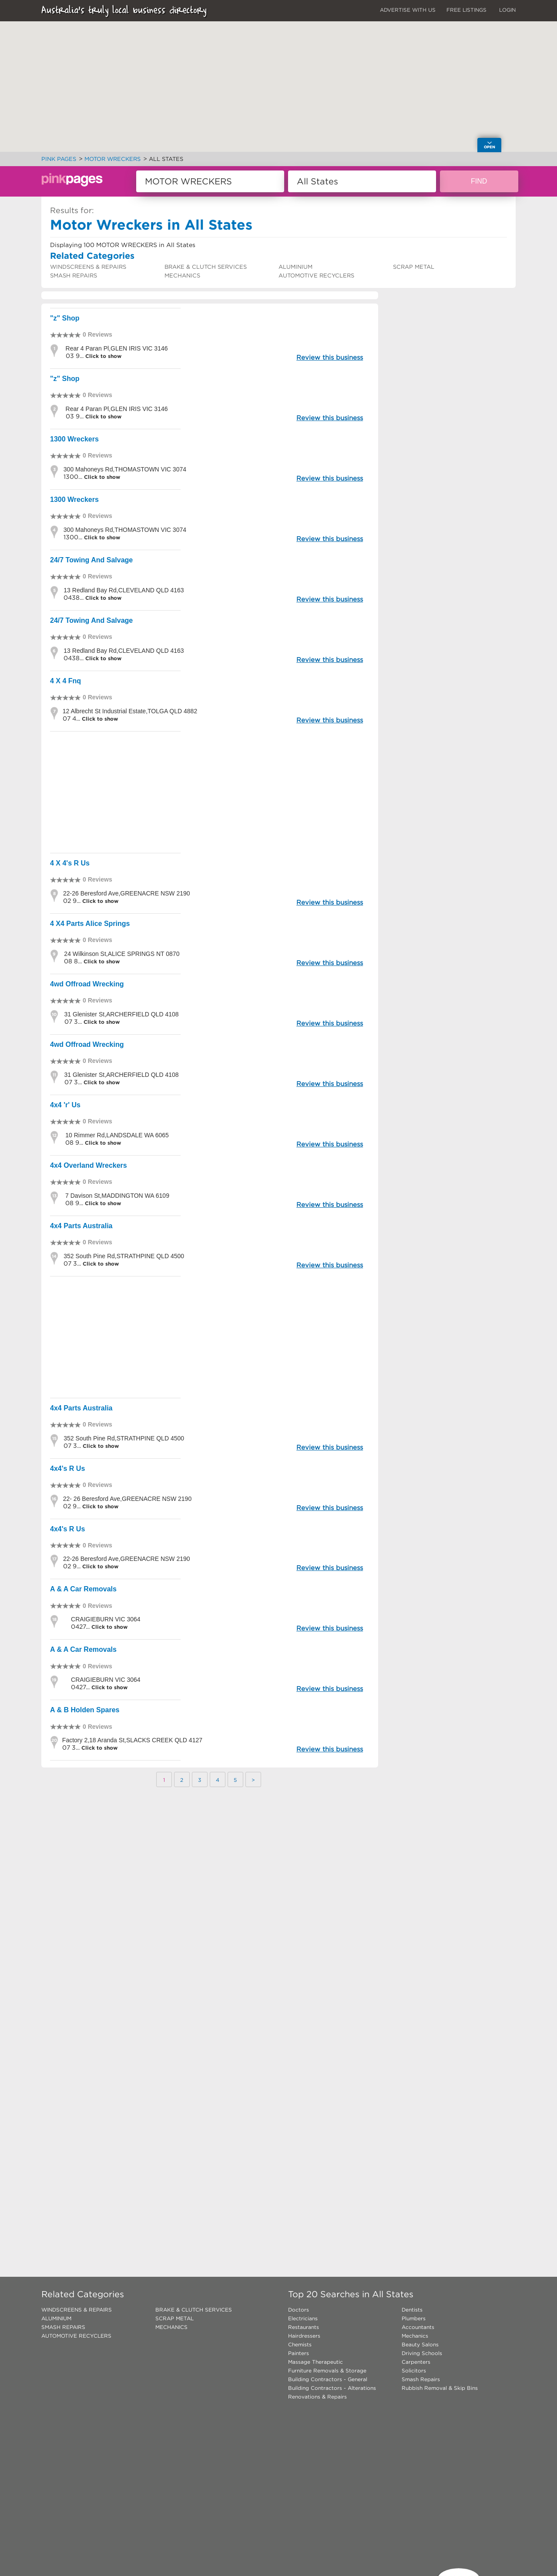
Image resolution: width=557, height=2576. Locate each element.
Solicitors (414, 2370)
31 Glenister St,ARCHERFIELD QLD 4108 (121, 1014)
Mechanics (415, 2336)
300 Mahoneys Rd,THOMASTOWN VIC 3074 (125, 469)
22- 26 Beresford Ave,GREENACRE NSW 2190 (127, 1498)
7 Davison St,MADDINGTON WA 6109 (117, 1195)
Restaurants (303, 2327)
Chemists (300, 2344)
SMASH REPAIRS (73, 275)
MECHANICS (182, 275)
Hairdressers (304, 2336)
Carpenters (416, 2362)
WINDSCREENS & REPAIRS (88, 267)
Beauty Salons (420, 2344)
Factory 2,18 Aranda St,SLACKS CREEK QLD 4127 (132, 1740)
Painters (298, 2353)
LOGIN (507, 10)
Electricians (303, 2318)
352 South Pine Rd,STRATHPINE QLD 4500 (124, 1256)
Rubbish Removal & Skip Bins (440, 2388)
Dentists (412, 2309)
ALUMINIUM (295, 267)
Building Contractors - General (327, 2379)
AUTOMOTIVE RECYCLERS (316, 275)
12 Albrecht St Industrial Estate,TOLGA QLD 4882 (130, 711)
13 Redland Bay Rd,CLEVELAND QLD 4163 (124, 590)
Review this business (329, 357)
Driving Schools (422, 2353)
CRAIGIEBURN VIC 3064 (106, 1619)
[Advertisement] (209, 792)
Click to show (102, 356)
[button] (304, 108)
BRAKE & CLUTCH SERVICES (205, 267)
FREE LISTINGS (466, 10)
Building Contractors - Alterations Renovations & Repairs (332, 2392)
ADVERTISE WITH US (408, 10)
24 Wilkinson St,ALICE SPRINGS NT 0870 (121, 953)
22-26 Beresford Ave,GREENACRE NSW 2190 (126, 893)
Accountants (418, 2327)
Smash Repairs (421, 2379)
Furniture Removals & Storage (327, 2370)
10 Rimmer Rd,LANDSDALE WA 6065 (117, 1135)
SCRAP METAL (413, 267)
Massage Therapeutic (315, 2362)
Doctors (298, 2309)
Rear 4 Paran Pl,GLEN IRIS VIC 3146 (117, 348)
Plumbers (414, 2318)
